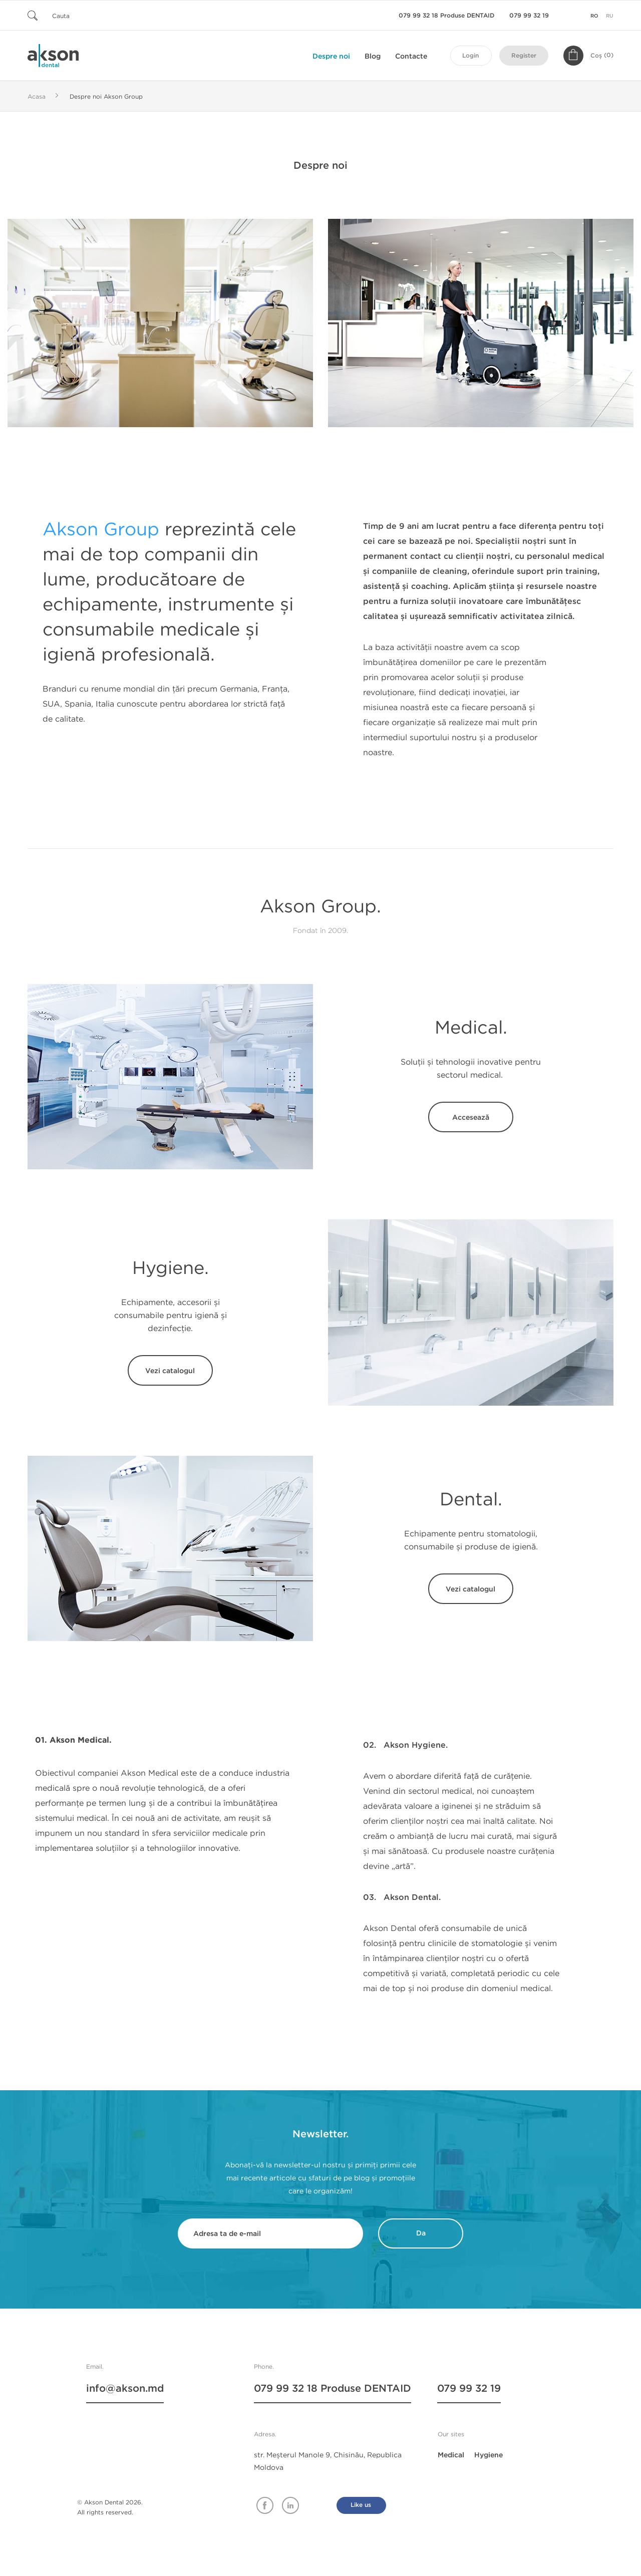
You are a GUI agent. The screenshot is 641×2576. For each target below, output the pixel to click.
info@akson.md (125, 2389)
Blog (373, 56)
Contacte (411, 56)
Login (470, 56)
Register (523, 56)
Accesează (470, 1117)
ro (594, 16)
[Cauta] (88, 15)
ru (609, 16)
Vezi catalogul (170, 1371)
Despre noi (331, 56)
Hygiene (488, 2455)
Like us (361, 2505)
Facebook (264, 2505)
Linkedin (290, 2505)
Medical (451, 2455)
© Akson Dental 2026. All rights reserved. (110, 2507)
